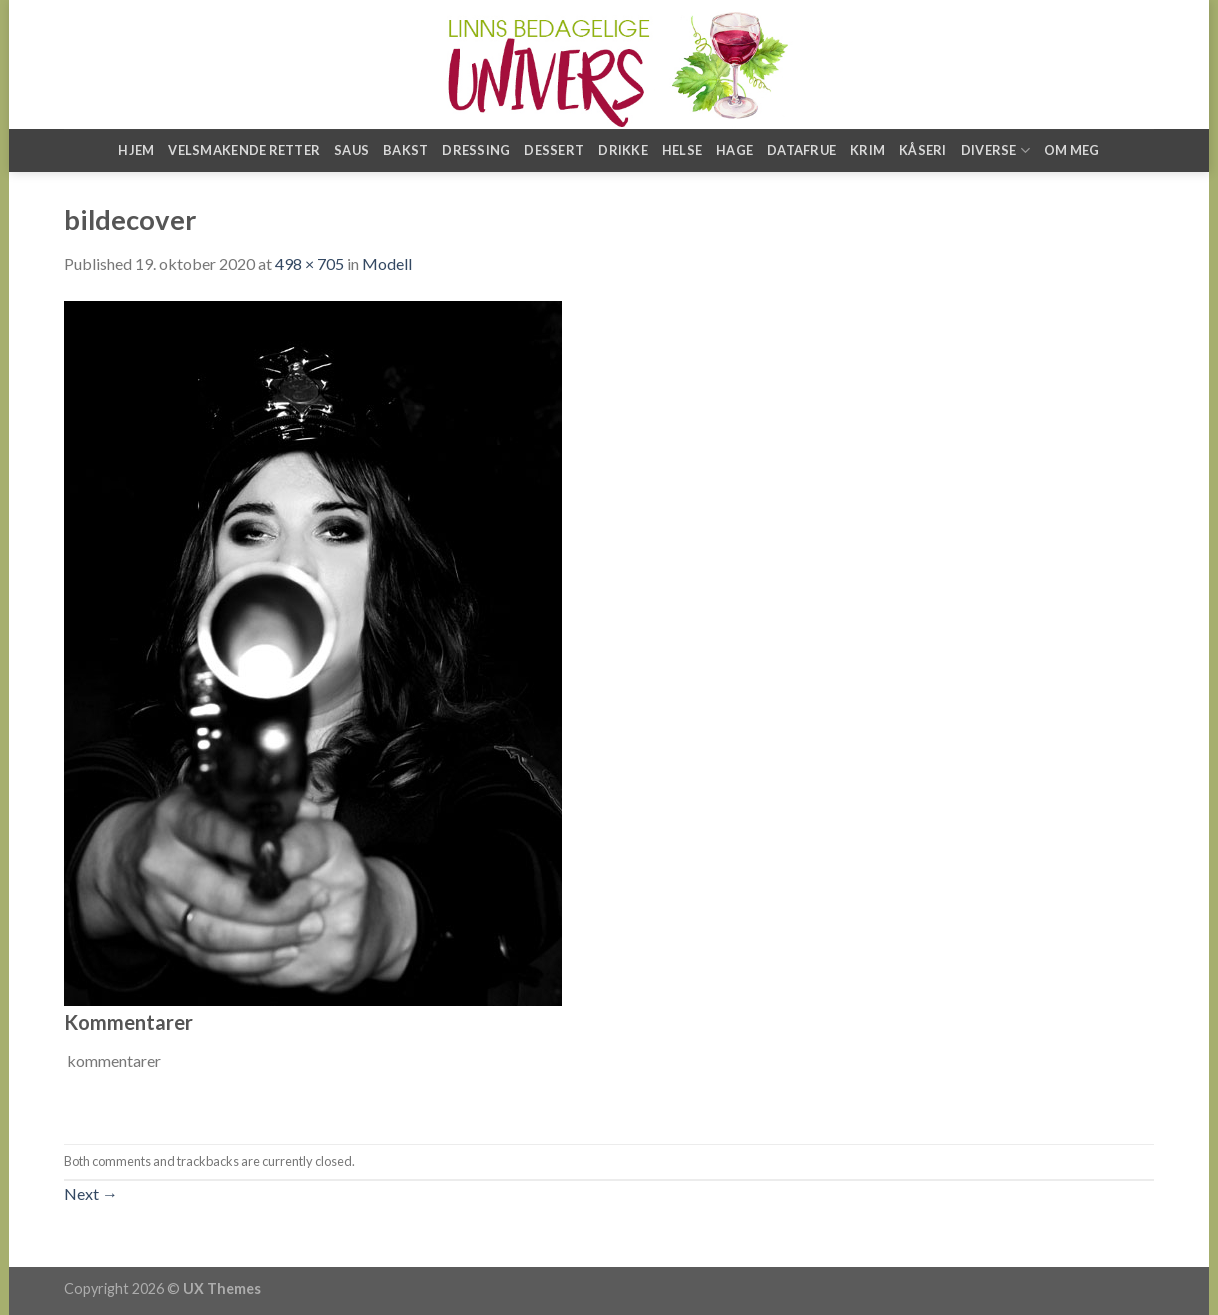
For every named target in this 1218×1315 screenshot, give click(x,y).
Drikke (623, 150)
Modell (387, 263)
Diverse (995, 150)
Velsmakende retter (244, 150)
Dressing (476, 150)
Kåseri (923, 150)
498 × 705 (309, 263)
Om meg (1072, 150)
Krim (867, 150)
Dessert (554, 150)
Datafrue (801, 150)
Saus (351, 150)
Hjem (136, 150)
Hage (734, 150)
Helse (682, 150)
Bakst (405, 150)
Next (91, 1193)
